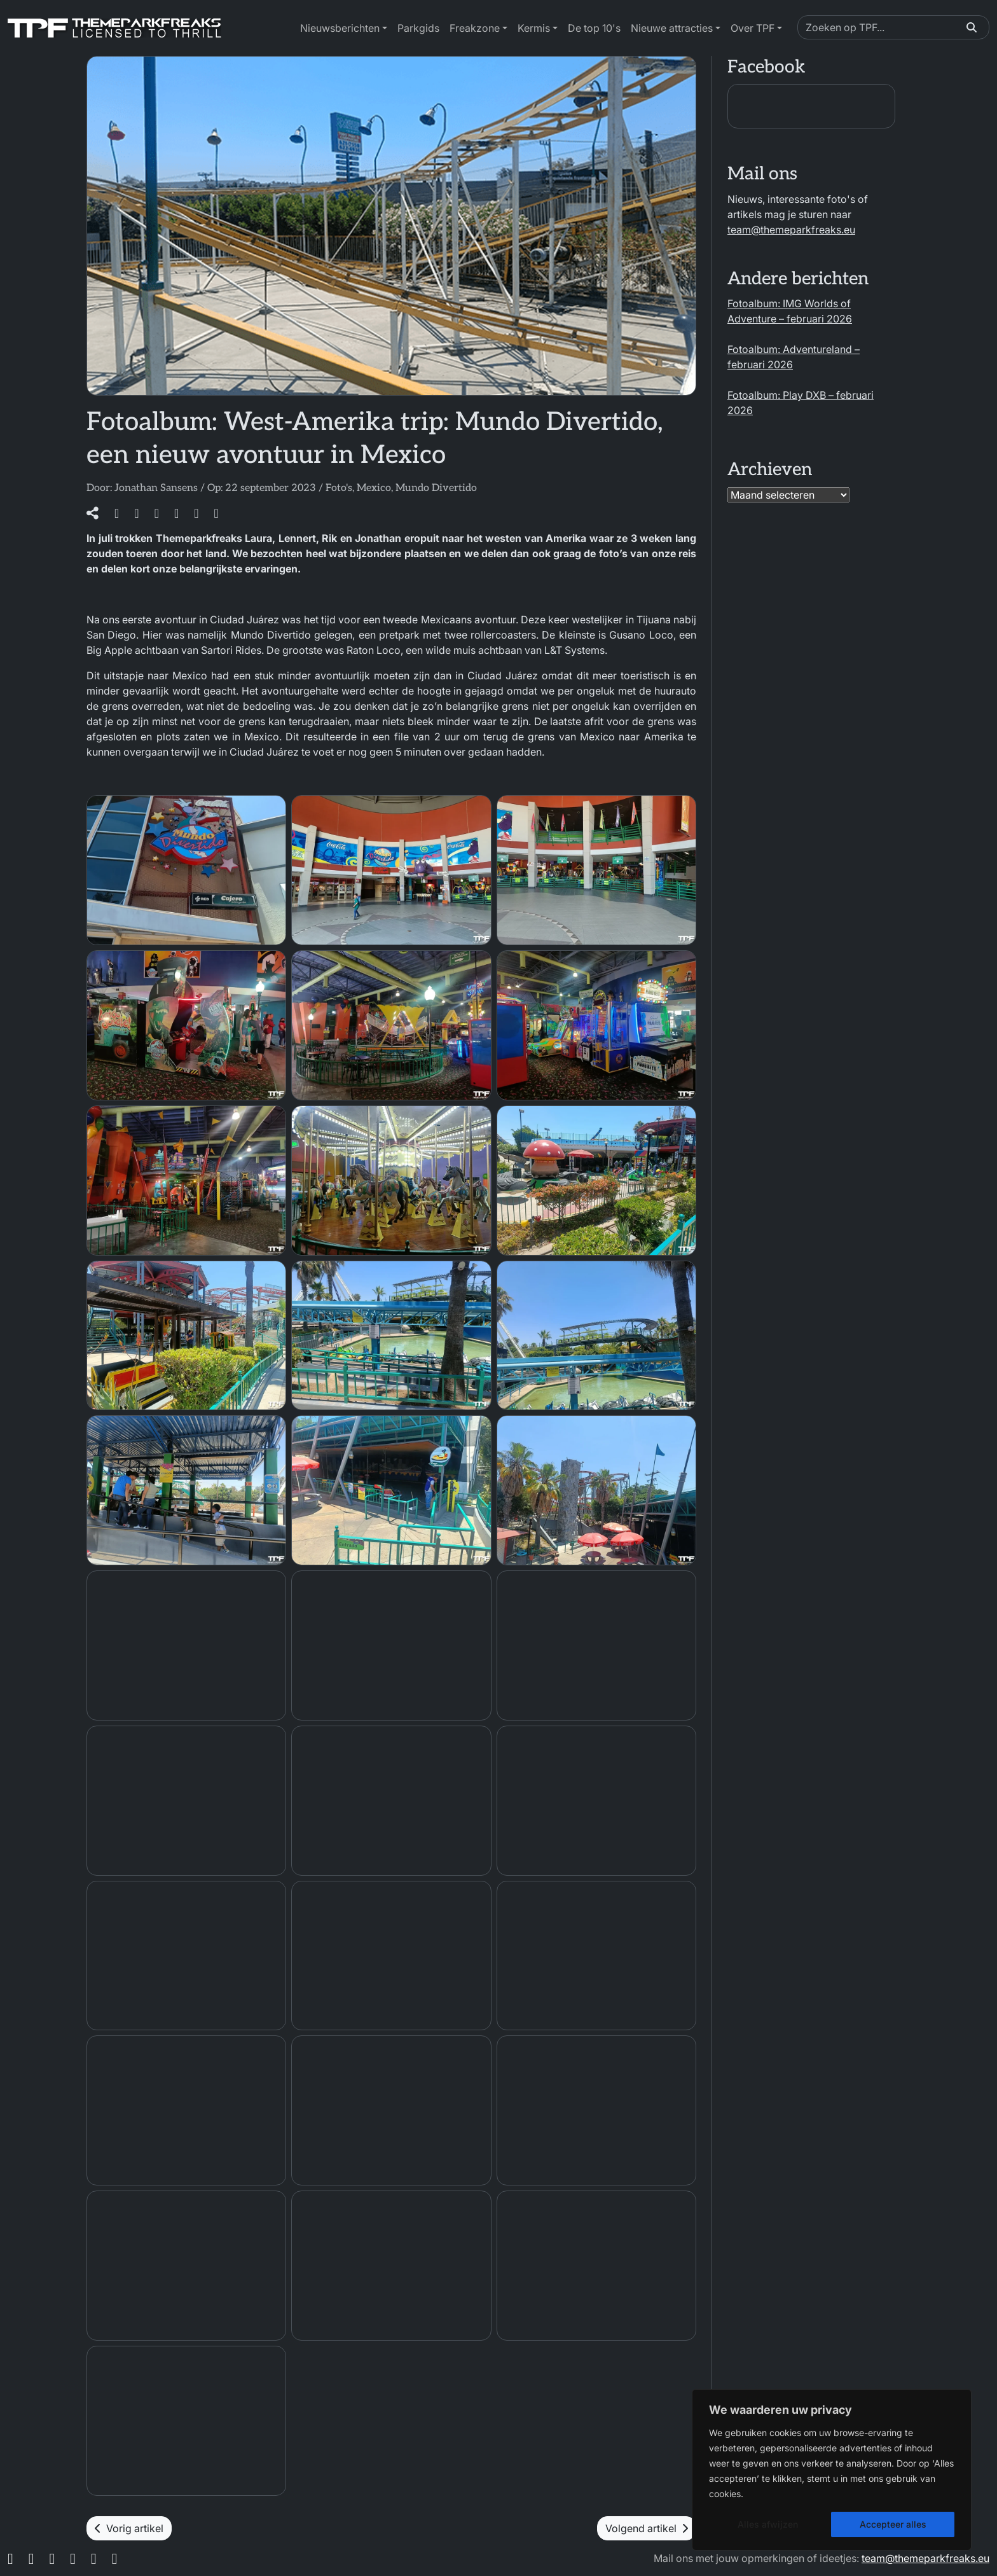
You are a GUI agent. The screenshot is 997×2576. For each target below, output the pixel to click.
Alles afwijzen (768, 2524)
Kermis (534, 28)
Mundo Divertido (436, 488)
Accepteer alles (893, 2524)
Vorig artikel (129, 2528)
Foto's (339, 488)
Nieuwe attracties (672, 28)
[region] (832, 2470)
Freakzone (475, 28)
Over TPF (752, 28)
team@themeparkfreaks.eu (791, 229)
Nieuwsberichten (340, 28)
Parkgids (418, 28)
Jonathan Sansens (156, 488)
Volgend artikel (646, 2528)
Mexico (374, 488)
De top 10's (594, 28)
